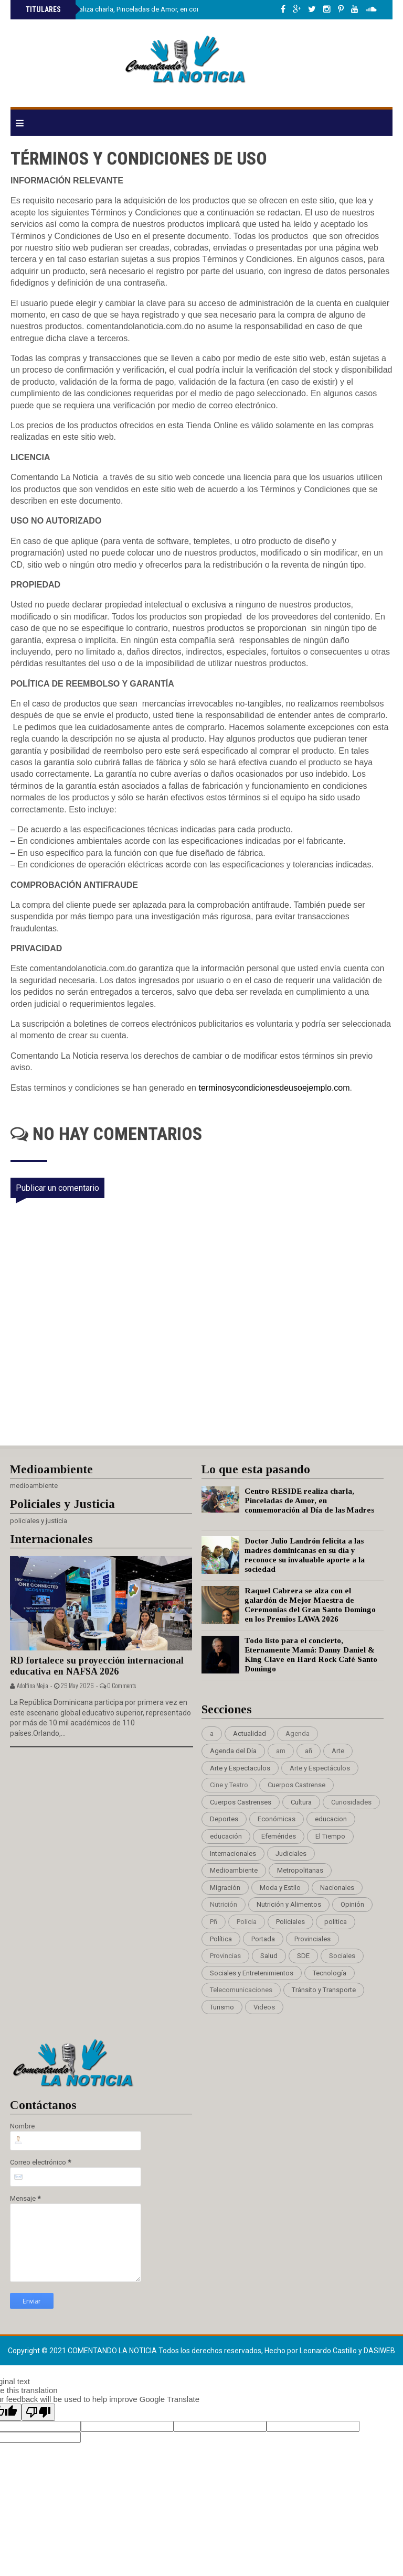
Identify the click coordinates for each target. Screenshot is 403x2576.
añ (308, 1751)
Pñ (213, 1922)
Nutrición (223, 1904)
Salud (269, 1956)
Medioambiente (234, 1870)
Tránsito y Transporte (324, 1990)
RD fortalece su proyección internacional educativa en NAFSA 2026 (97, 1666)
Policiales (290, 1922)
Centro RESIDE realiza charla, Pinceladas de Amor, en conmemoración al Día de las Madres (163, 9)
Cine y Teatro (229, 1785)
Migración (225, 1888)
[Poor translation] (38, 2412)
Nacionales (337, 1888)
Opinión (352, 1904)
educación (226, 1836)
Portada (263, 1939)
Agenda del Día (233, 1751)
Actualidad (249, 1733)
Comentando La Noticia (113, 2350)
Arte (338, 1751)
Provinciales (312, 1939)
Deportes (224, 1819)
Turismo (222, 2007)
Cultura (301, 1802)
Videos (264, 2007)
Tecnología (329, 1973)
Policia (247, 1922)
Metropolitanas (300, 1870)
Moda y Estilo (280, 1888)
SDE (303, 1956)
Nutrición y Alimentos (289, 1904)
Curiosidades (351, 1802)
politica (335, 1922)
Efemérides (278, 1836)
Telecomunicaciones (241, 1990)
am (280, 1751)
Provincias (225, 1956)
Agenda (297, 1733)
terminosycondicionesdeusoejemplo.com (273, 1087)
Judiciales (290, 1853)
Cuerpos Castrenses (240, 1802)
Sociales (342, 1956)
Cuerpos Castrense (296, 1785)
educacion (331, 1819)
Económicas (276, 1819)
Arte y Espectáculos (320, 1768)
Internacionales (233, 1853)
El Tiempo (330, 1836)
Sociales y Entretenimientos (251, 1973)
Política (221, 1939)
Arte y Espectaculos (240, 1768)
